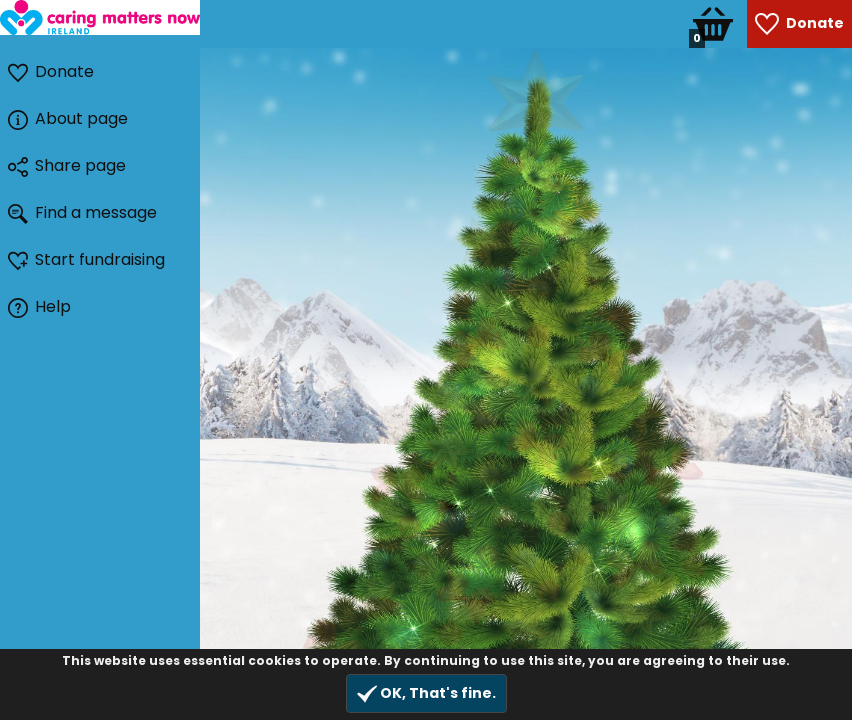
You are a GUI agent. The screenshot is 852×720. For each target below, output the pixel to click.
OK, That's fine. (426, 693)
